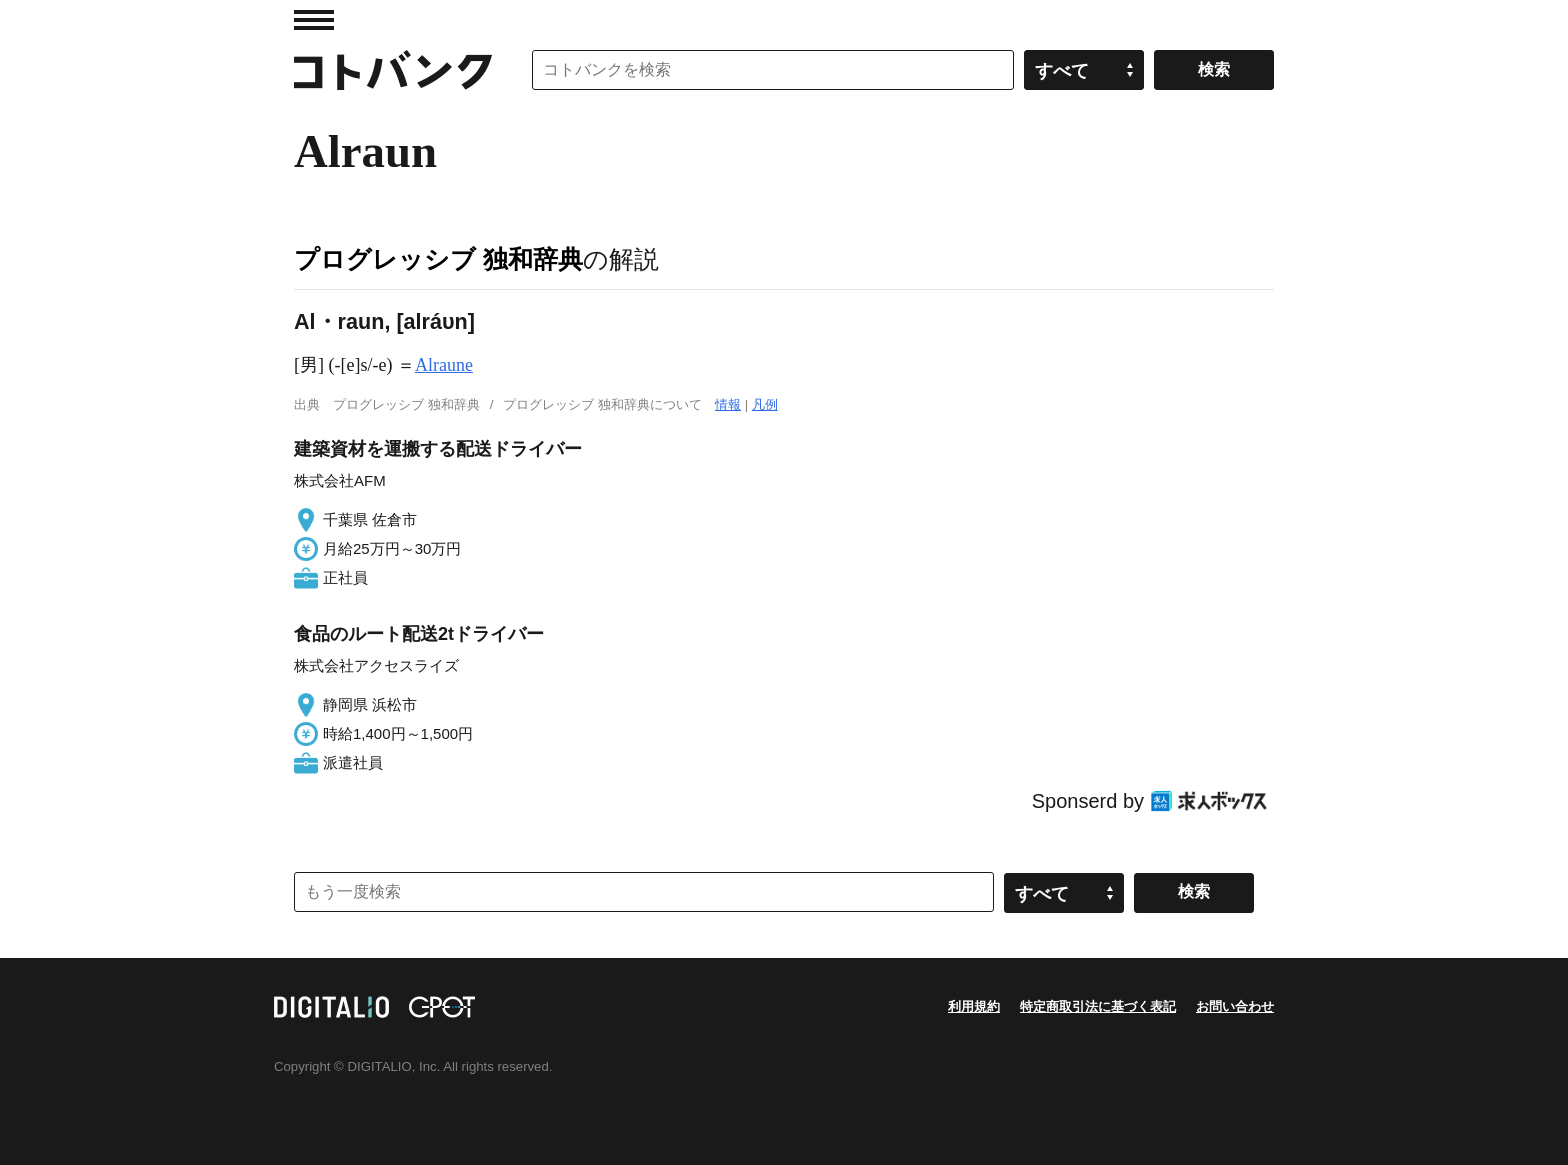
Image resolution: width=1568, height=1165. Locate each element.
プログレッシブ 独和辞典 (438, 259)
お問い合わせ (1235, 1006)
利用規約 (974, 1006)
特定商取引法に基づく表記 (1098, 1006)
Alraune (444, 365)
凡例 (765, 404)
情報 (728, 404)
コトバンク (393, 70)
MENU (314, 20)
